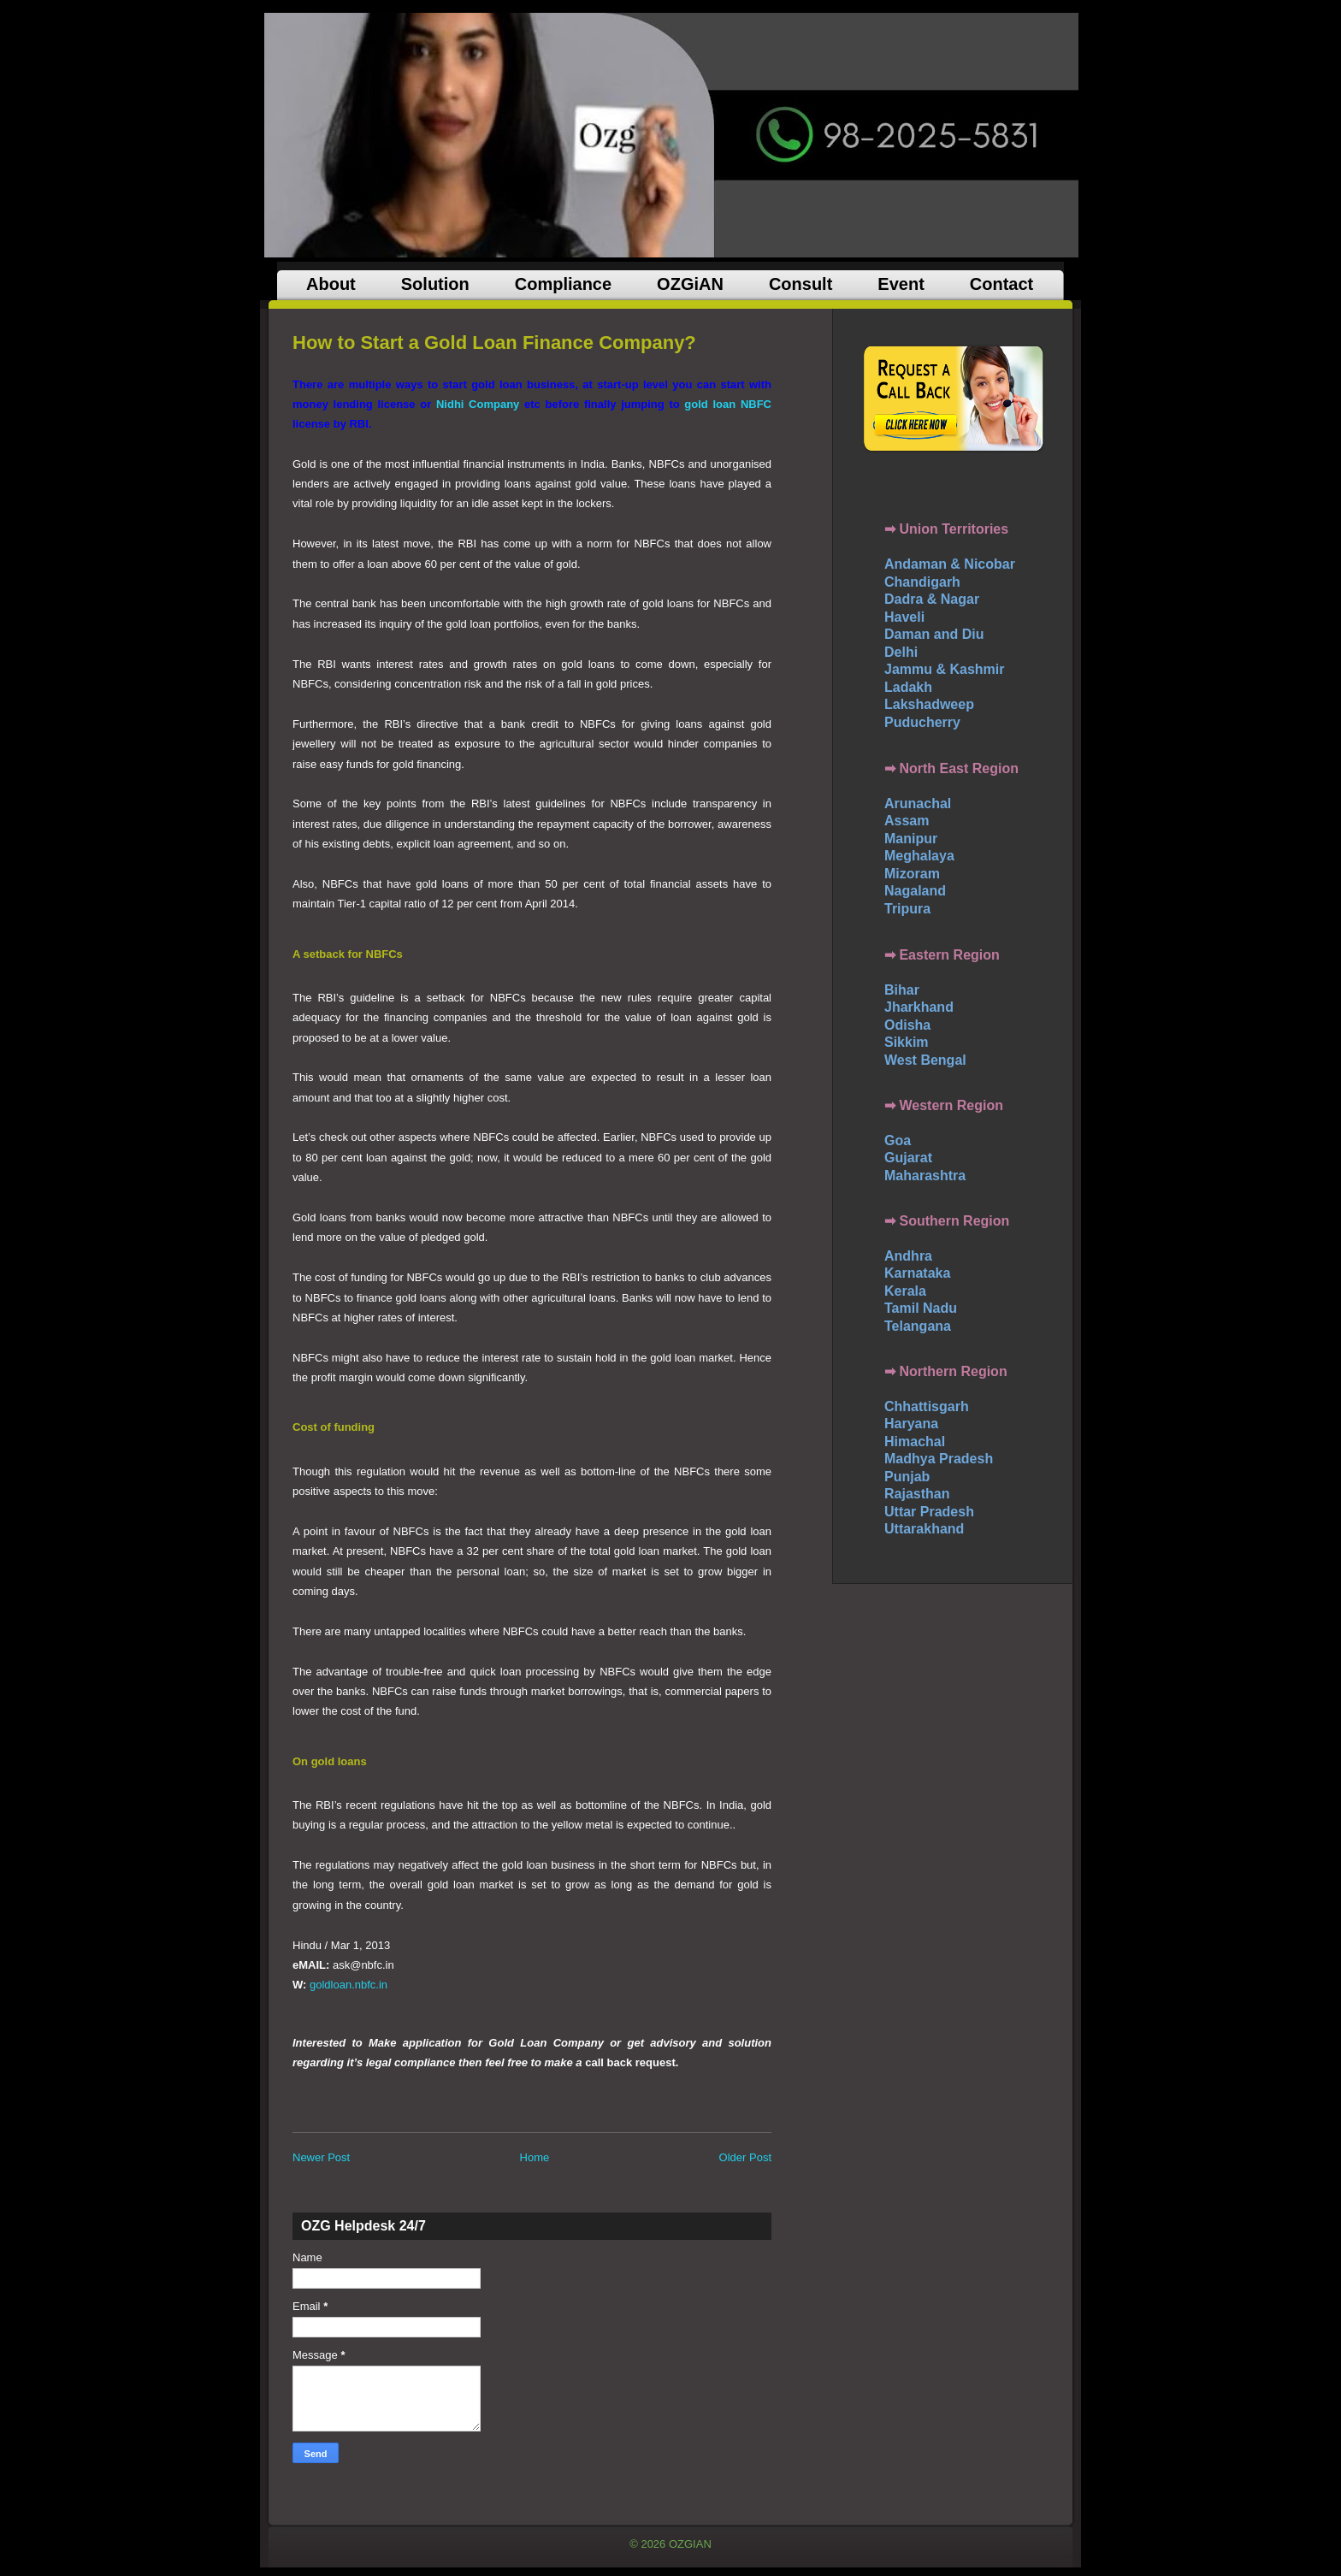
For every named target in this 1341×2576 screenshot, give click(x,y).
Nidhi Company (477, 404)
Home (535, 2157)
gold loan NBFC (727, 404)
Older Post (745, 2157)
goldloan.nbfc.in (348, 1984)
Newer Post (321, 2157)
